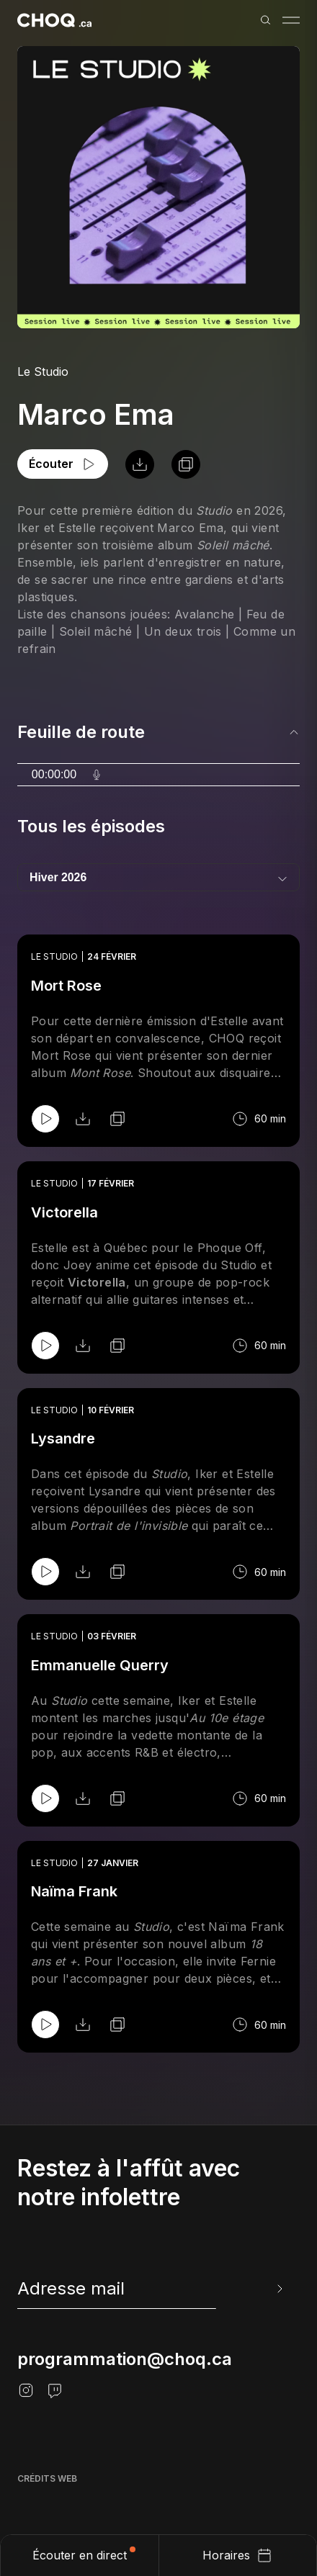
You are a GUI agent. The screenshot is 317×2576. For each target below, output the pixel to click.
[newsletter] (151, 2288)
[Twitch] (54, 2390)
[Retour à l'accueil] (54, 20)
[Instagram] (26, 2390)
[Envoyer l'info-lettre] (278, 2288)
